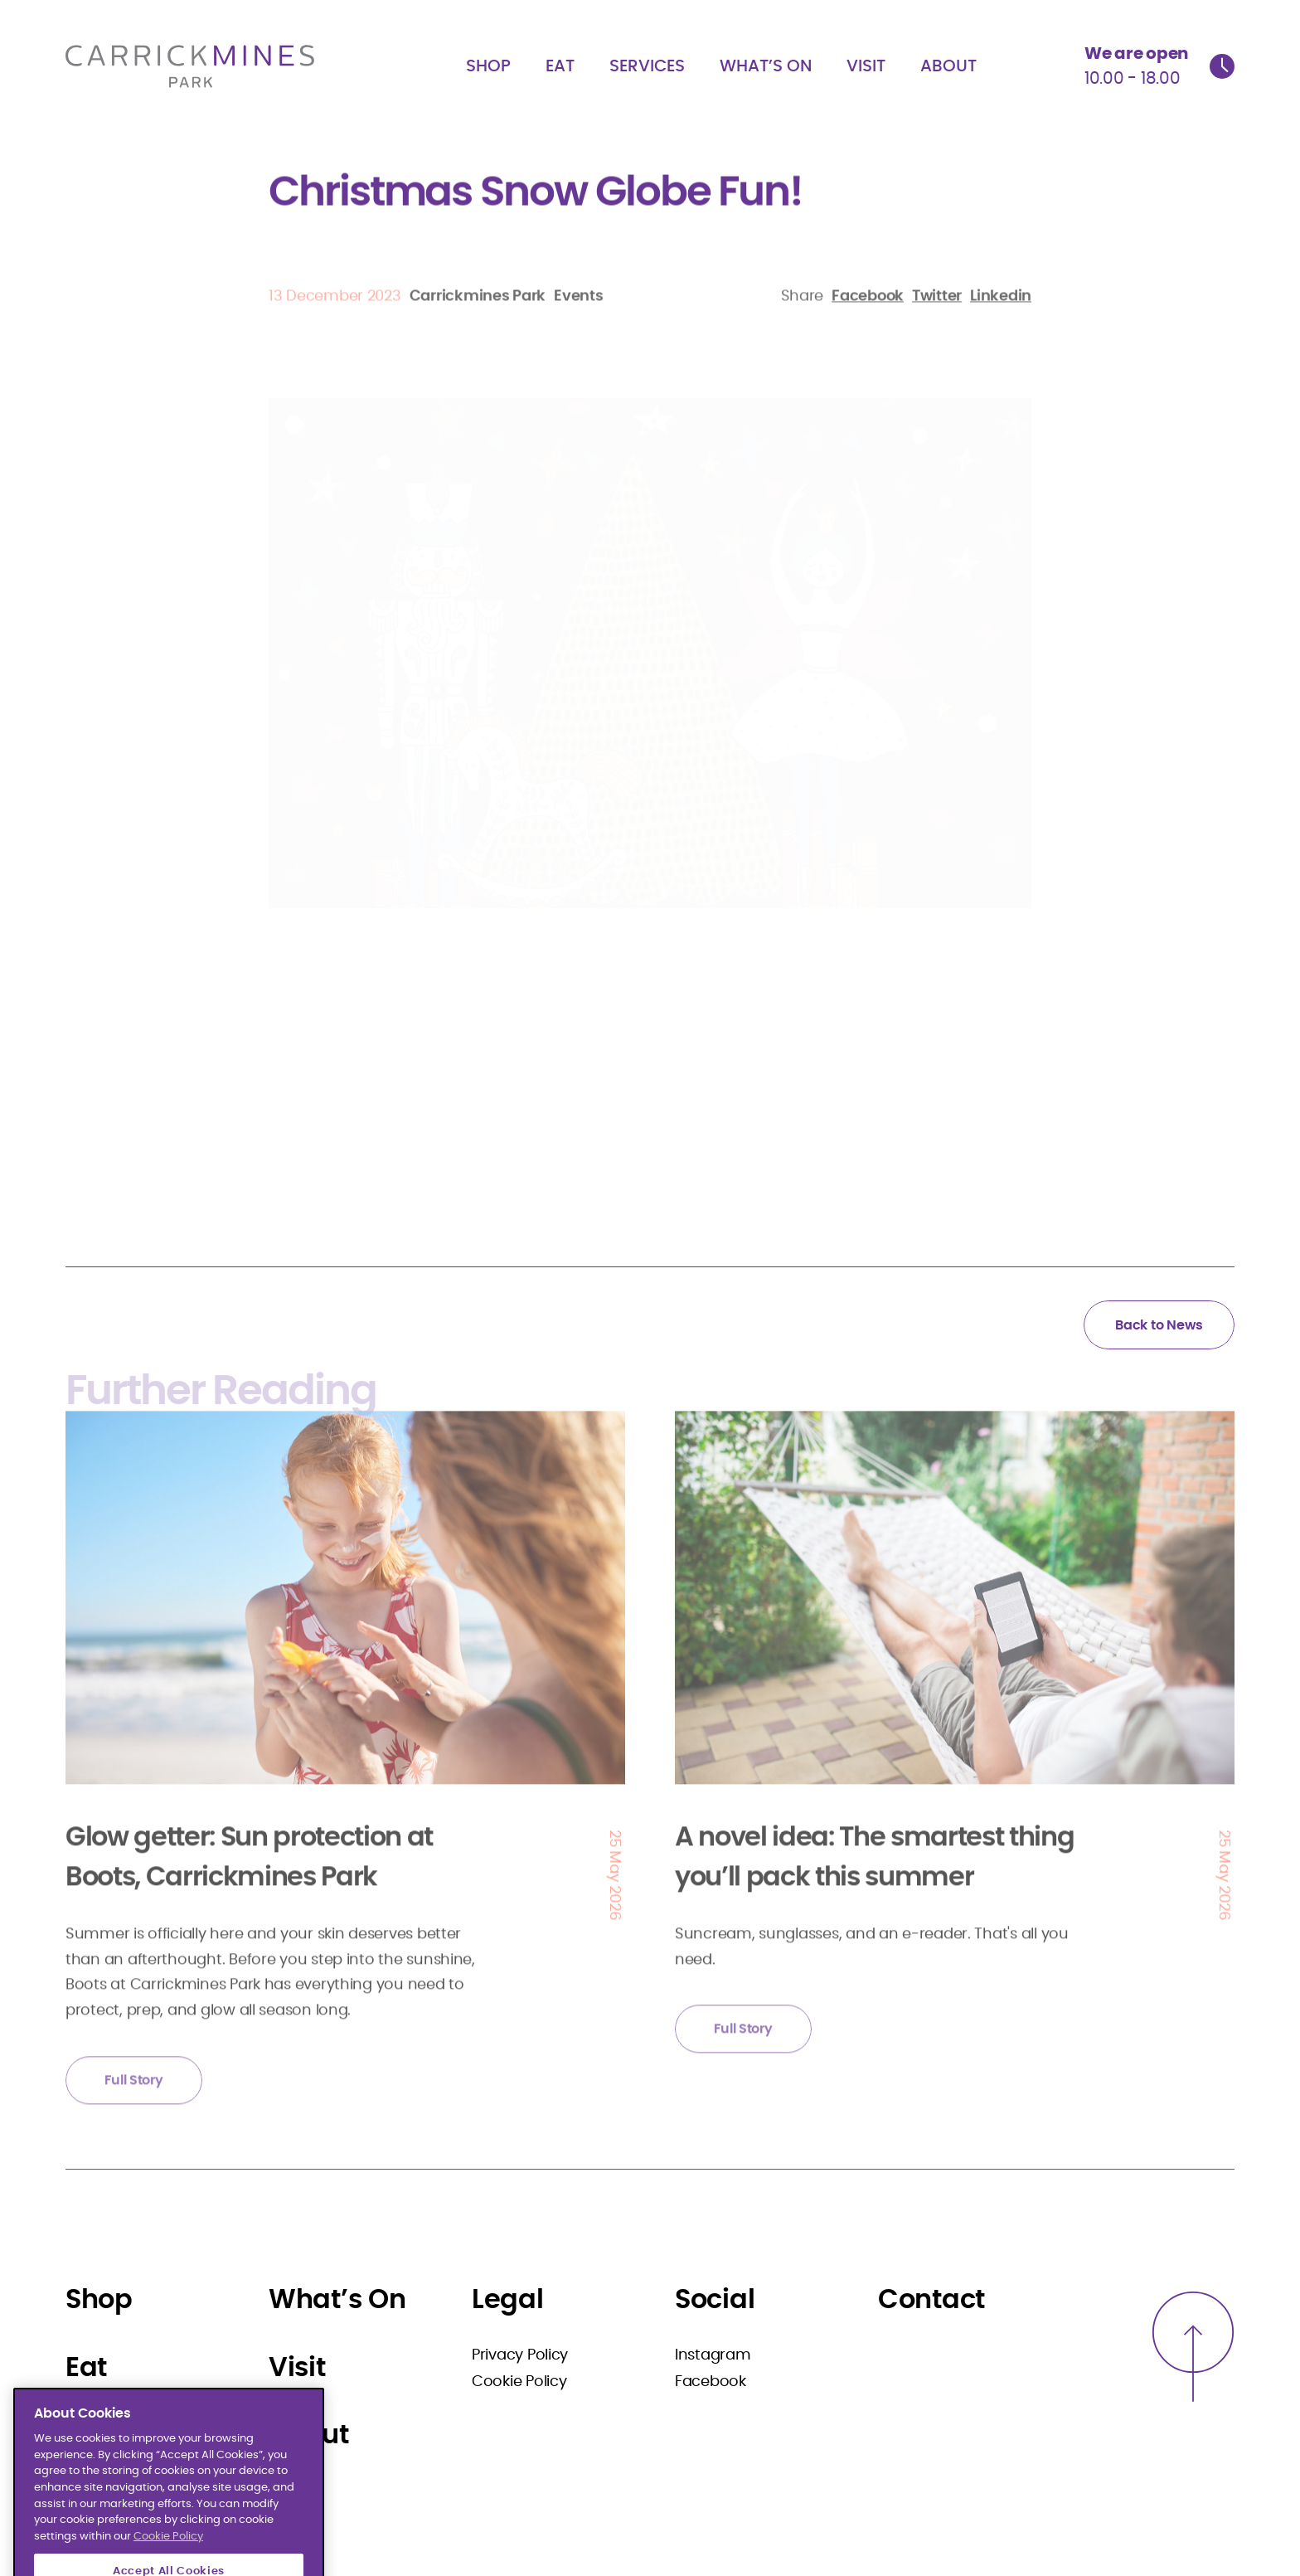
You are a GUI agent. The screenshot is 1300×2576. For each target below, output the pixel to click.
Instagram (713, 2355)
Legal (508, 2300)
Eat (560, 66)
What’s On (766, 66)
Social (714, 2300)
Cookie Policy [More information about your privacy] (168, 2563)
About (948, 66)
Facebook (710, 2381)
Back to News (1159, 1325)
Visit (865, 66)
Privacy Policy (520, 2355)
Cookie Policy (519, 2381)
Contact (931, 2300)
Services (647, 66)
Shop (488, 66)
